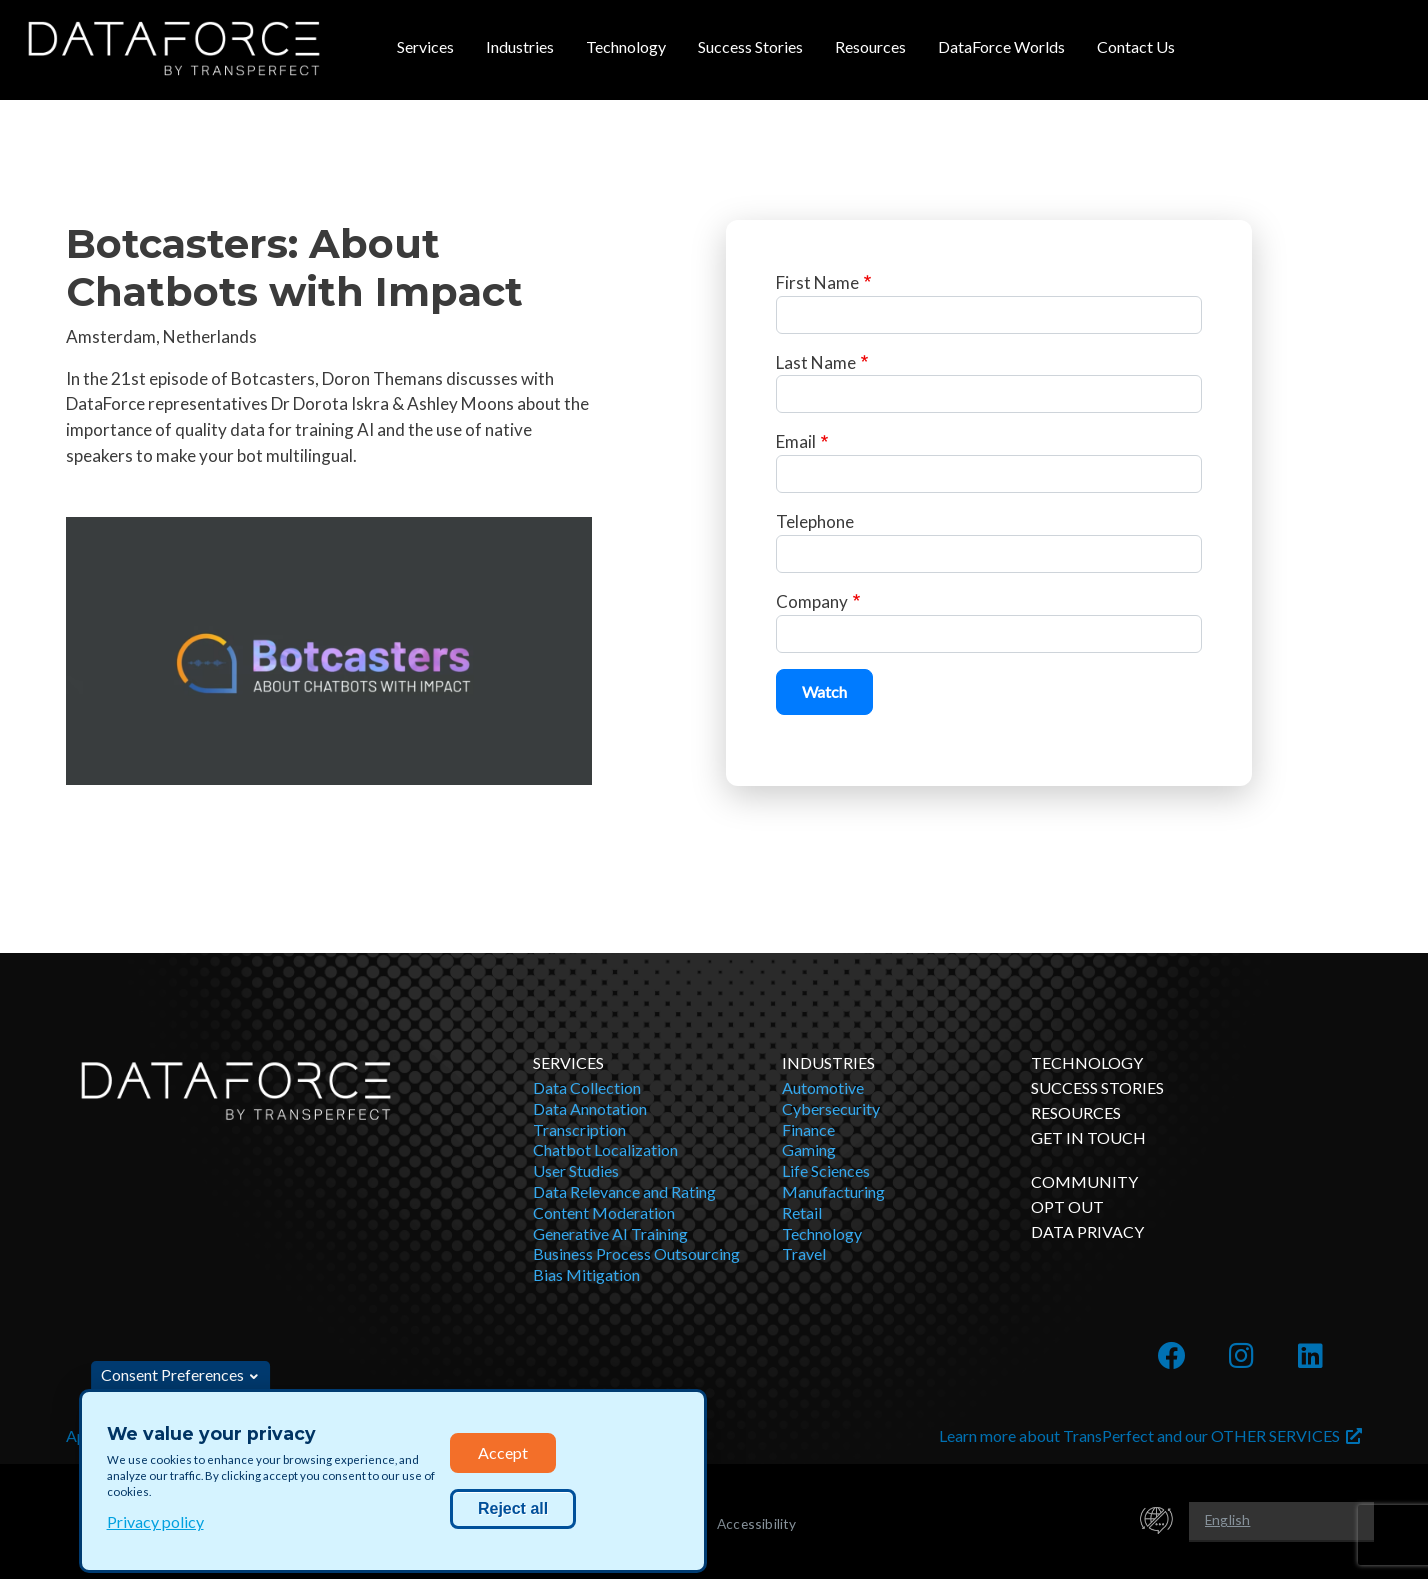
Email (796, 441)
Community (1084, 1181)
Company (812, 601)
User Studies (576, 1170)
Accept (503, 1452)
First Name (817, 282)
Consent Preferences (172, 1374)
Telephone (815, 521)
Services (425, 46)
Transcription (579, 1129)
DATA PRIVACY (1087, 1231)
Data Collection (587, 1087)
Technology (626, 46)
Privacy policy (155, 1521)
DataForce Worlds (1001, 46)
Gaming (809, 1149)
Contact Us (1136, 46)
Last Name (816, 362)
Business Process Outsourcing (636, 1253)
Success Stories (750, 46)
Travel (804, 1253)
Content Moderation (604, 1212)
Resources (870, 46)
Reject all (513, 1508)
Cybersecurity (831, 1108)
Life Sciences (826, 1170)
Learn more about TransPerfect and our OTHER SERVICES (1150, 1435)
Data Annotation (590, 1108)
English (1227, 1519)
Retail (802, 1212)
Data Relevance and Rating (624, 1191)
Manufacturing (833, 1191)
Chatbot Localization (605, 1149)
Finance (808, 1129)
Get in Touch (1088, 1137)
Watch (824, 691)
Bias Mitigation (586, 1274)
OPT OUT (1067, 1206)
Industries (520, 46)
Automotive (823, 1087)
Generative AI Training (610, 1233)
